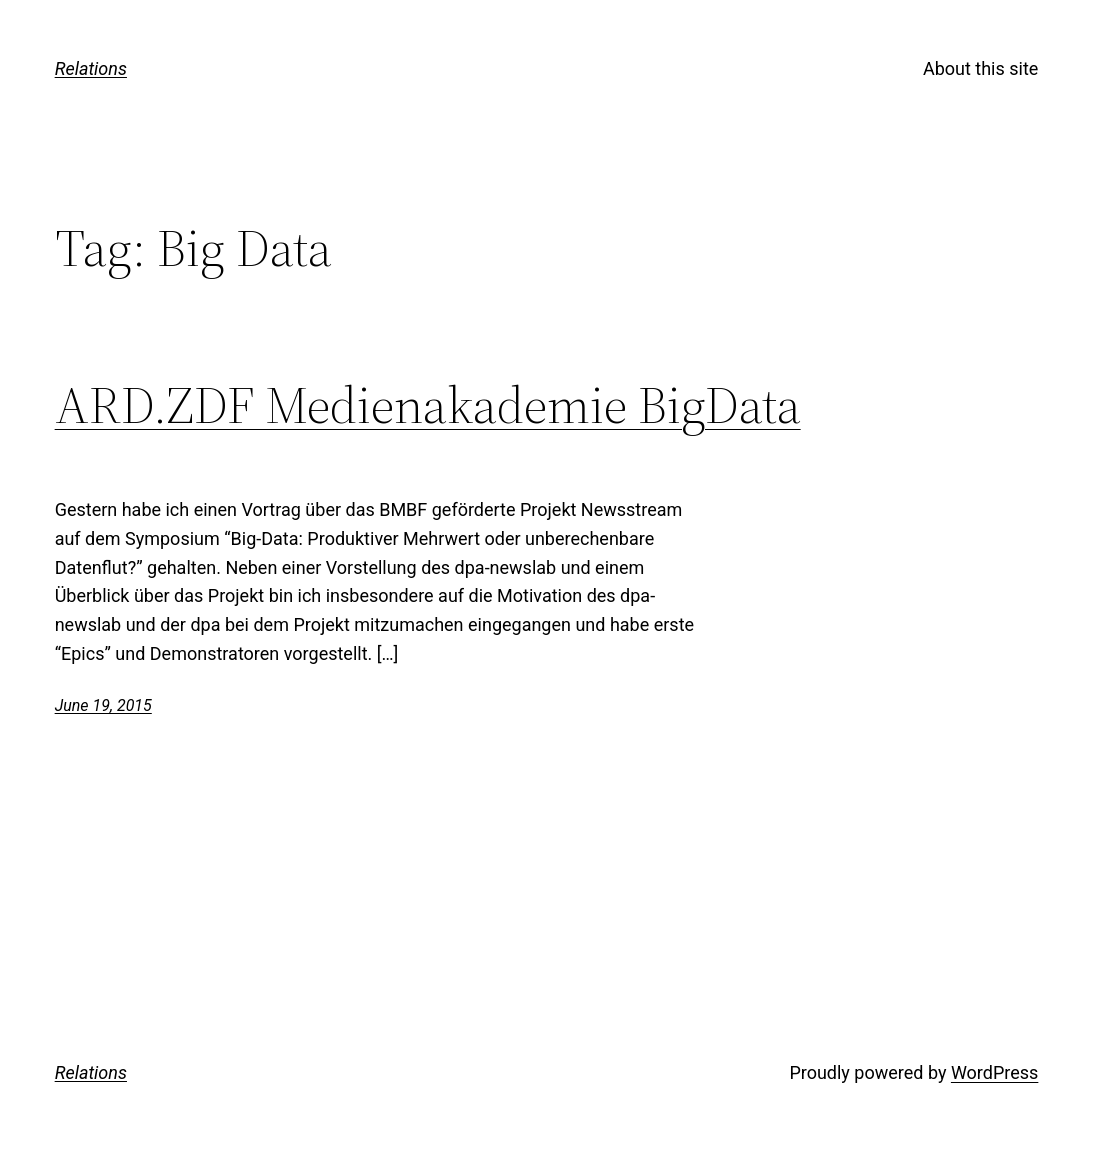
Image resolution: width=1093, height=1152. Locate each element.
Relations (91, 68)
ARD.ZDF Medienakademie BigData (428, 405)
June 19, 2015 (103, 705)
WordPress (994, 1072)
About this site (980, 68)
